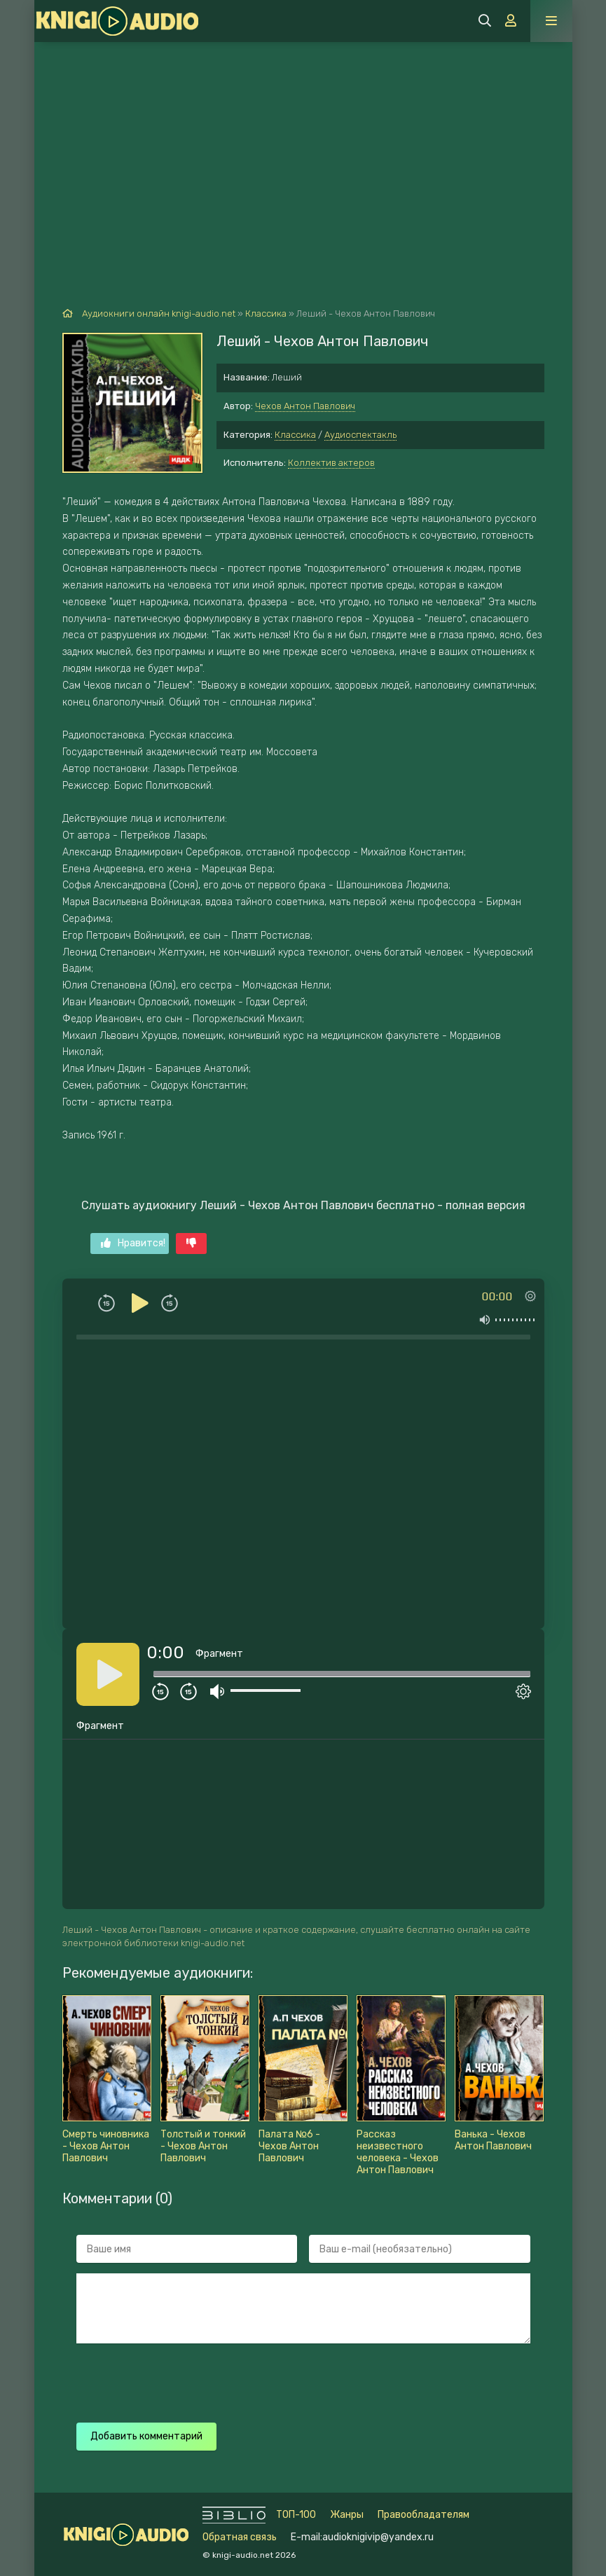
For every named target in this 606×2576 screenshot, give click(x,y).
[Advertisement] (303, 147)
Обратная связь (239, 2537)
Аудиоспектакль (360, 434)
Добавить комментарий (146, 2436)
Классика (295, 434)
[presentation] (322, 2381)
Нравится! (133, 1243)
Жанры (347, 2515)
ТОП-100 (296, 2515)
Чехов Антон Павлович (305, 406)
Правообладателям (423, 2515)
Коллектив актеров (331, 462)
